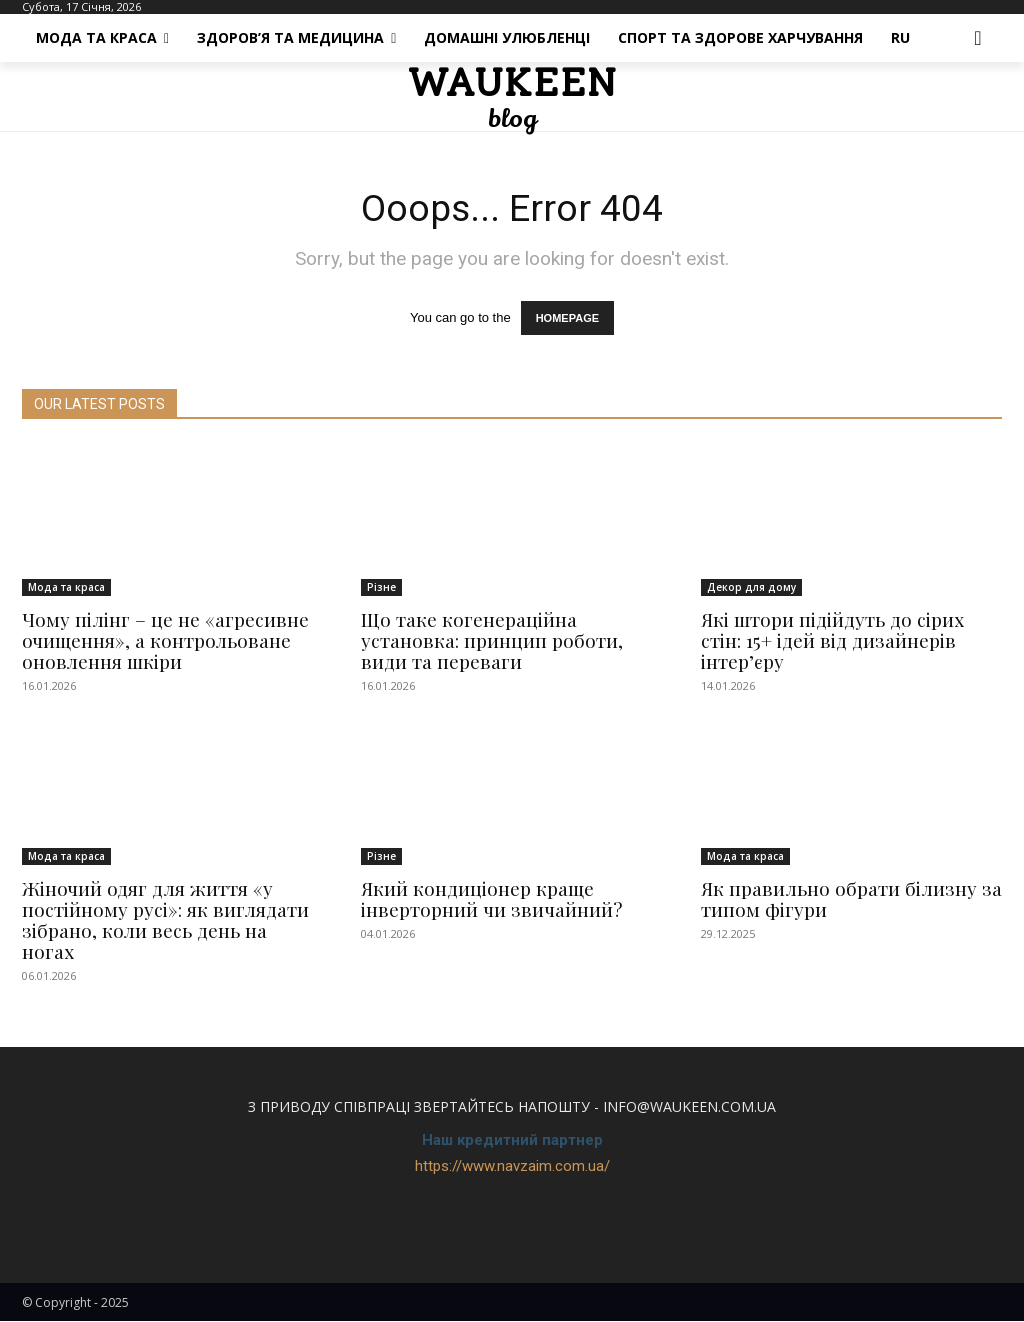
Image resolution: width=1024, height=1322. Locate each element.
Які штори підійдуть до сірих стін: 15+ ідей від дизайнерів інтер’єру (832, 641)
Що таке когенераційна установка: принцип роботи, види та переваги (492, 641)
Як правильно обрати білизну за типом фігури (851, 899)
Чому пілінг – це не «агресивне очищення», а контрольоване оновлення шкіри (165, 641)
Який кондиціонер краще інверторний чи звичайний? (491, 899)
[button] (978, 38)
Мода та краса (66, 588)
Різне (381, 588)
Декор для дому (751, 588)
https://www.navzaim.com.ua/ (512, 1167)
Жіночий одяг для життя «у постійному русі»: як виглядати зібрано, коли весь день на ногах (165, 920)
